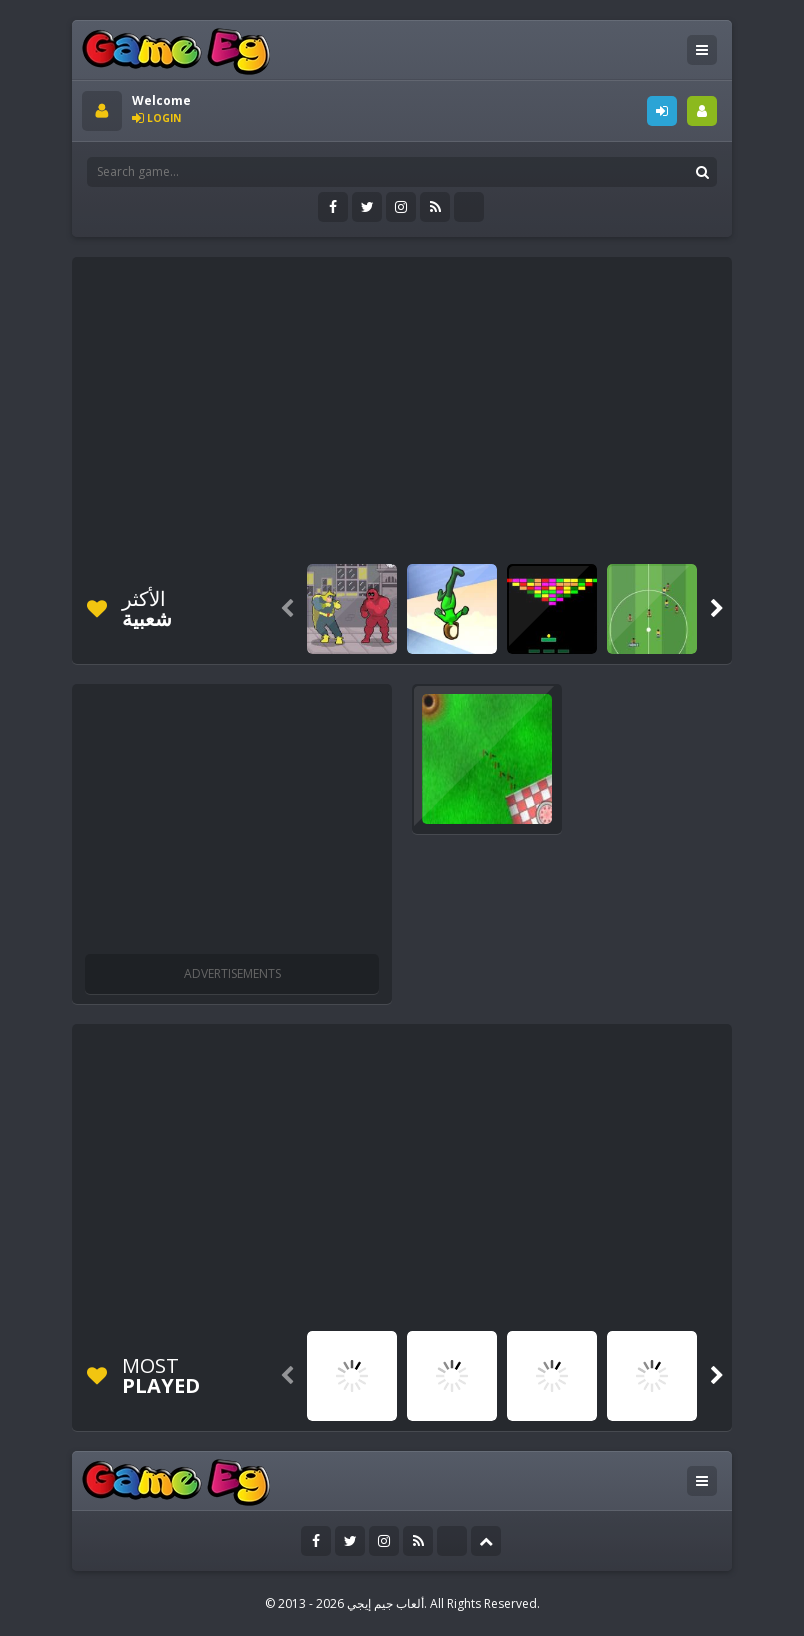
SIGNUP (702, 111)
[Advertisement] (443, 407)
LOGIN (662, 111)
